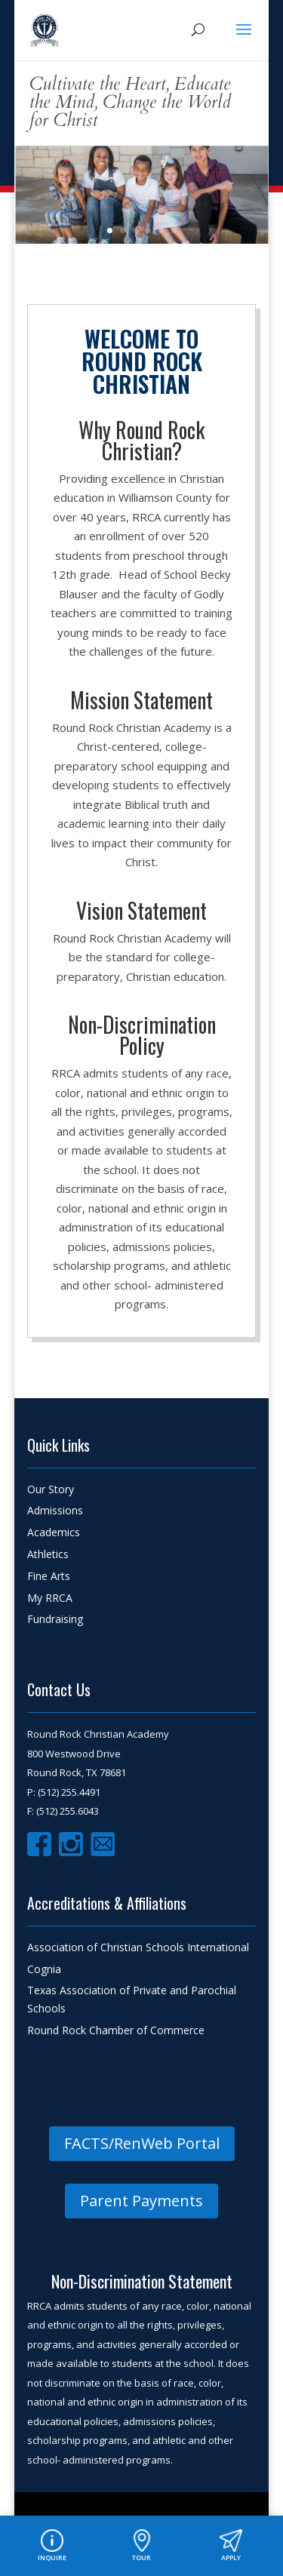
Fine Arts (48, 1576)
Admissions (55, 1510)
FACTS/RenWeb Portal (142, 2143)
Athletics (48, 1554)
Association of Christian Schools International (138, 1947)
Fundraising (55, 1619)
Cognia (44, 1969)
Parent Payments (141, 2200)
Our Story (50, 1489)
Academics (53, 1532)
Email (103, 1844)
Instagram (71, 1844)
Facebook (39, 1844)
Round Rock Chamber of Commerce (116, 2030)
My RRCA (49, 1598)
